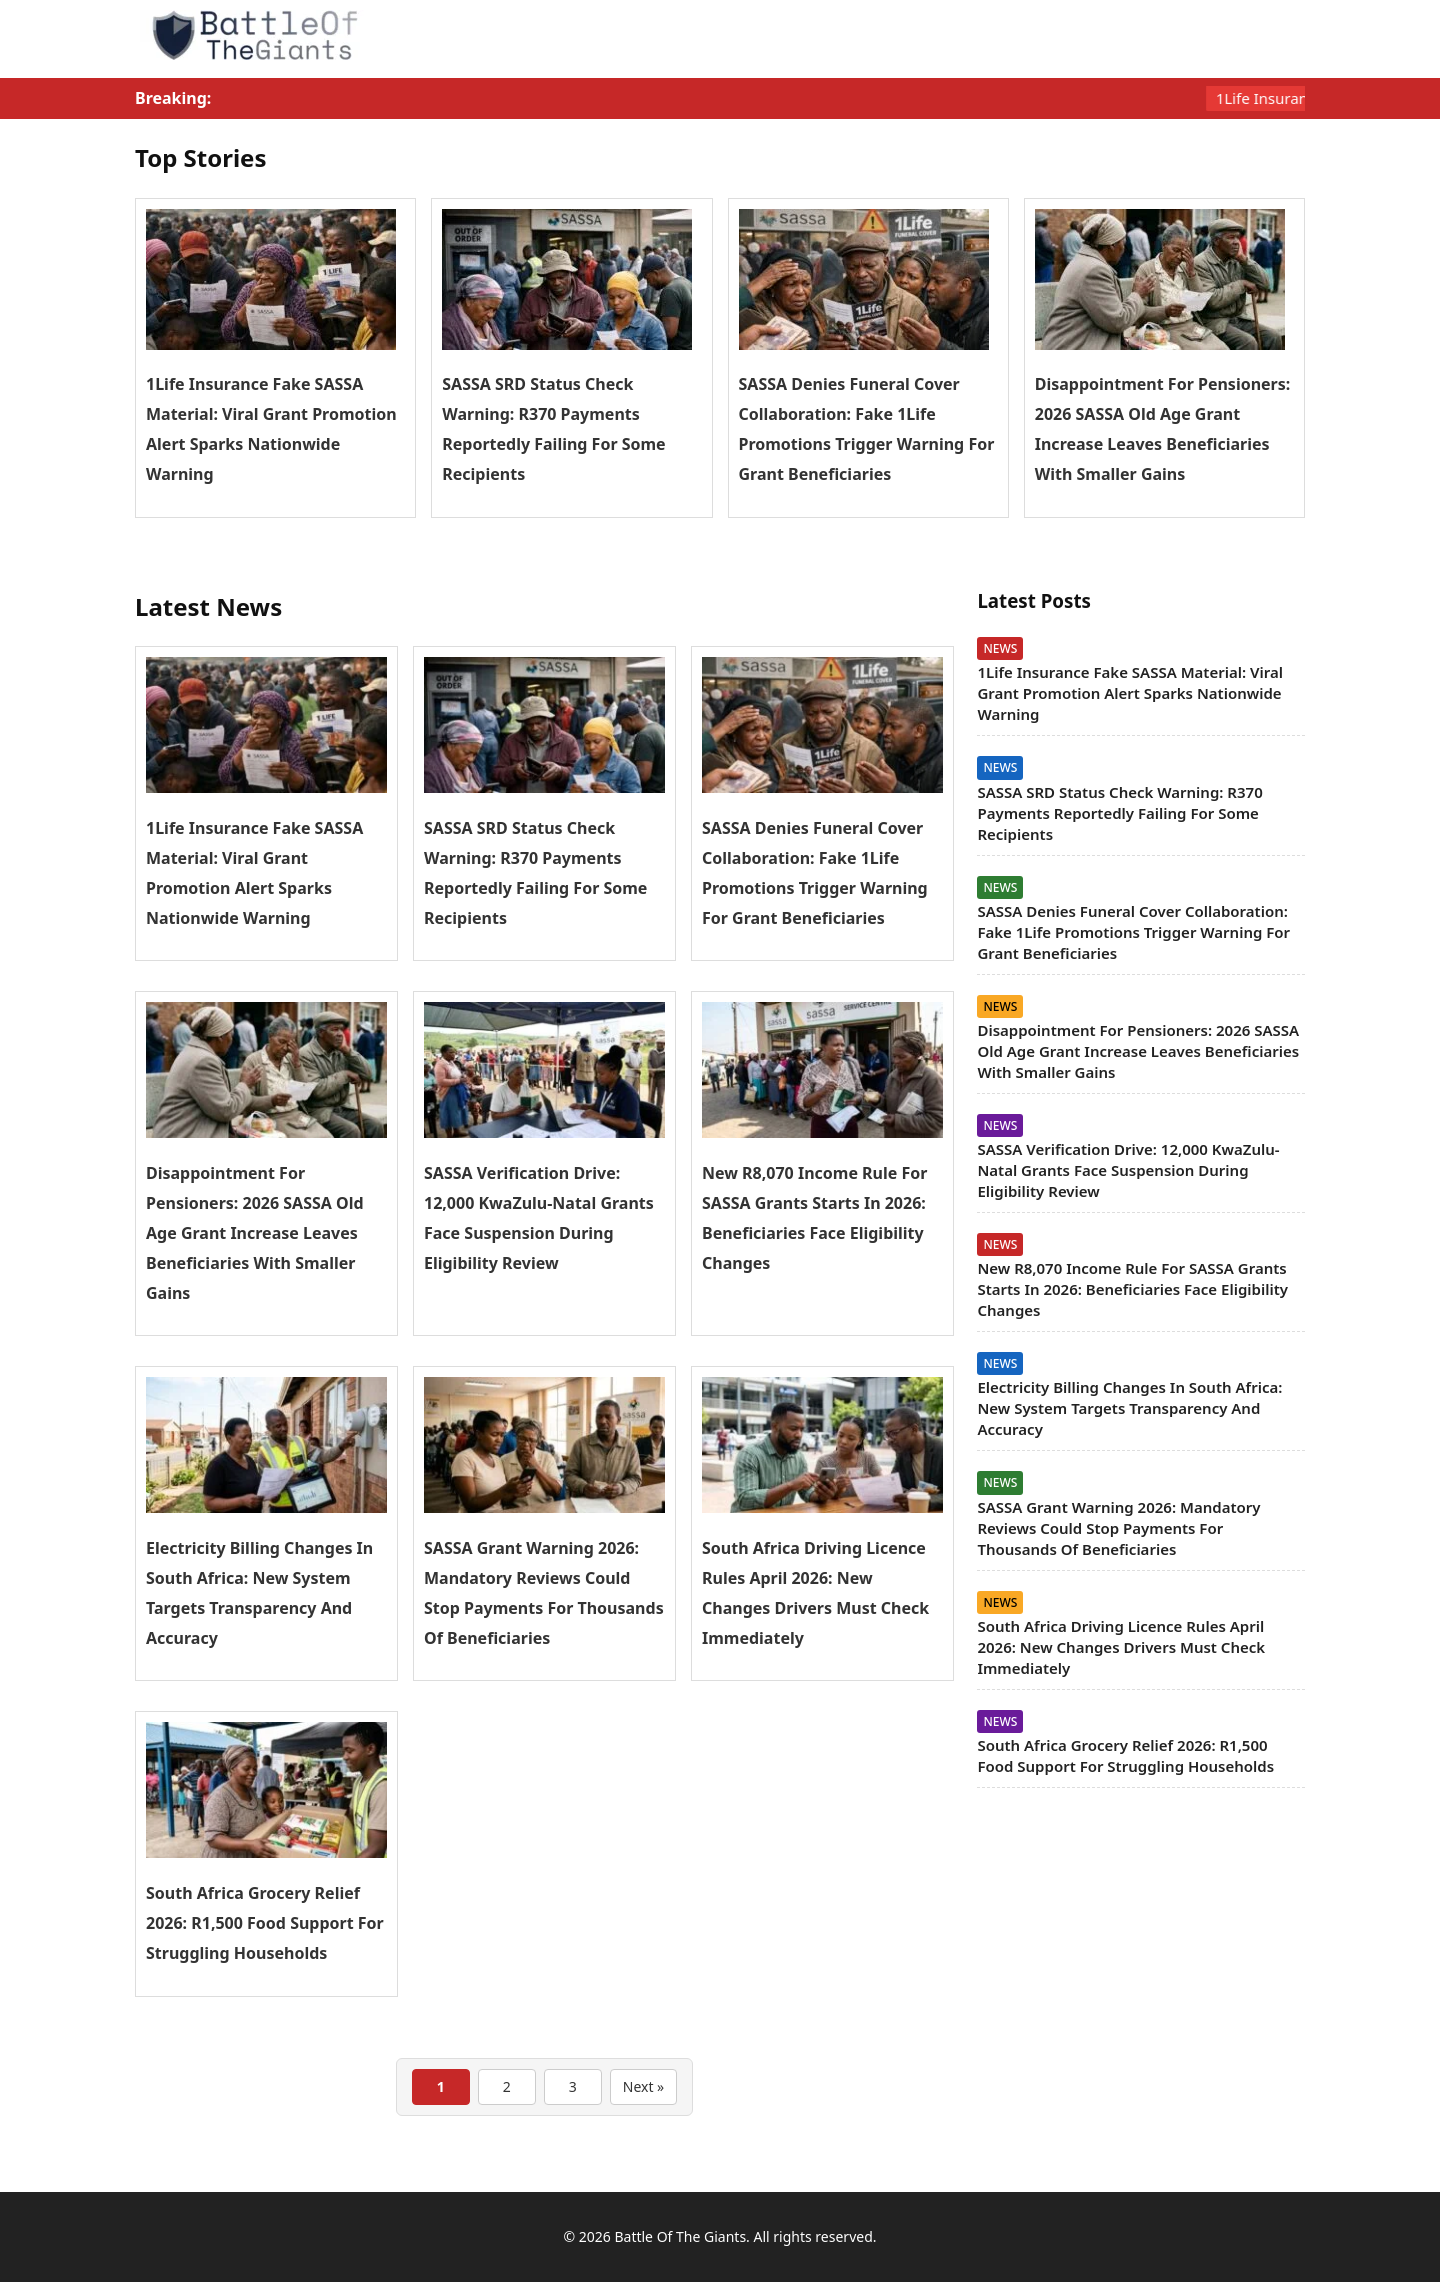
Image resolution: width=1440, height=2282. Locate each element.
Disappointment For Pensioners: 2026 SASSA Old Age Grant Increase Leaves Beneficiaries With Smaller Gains (255, 1233)
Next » (643, 2086)
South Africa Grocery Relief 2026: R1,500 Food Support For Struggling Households (265, 1923)
